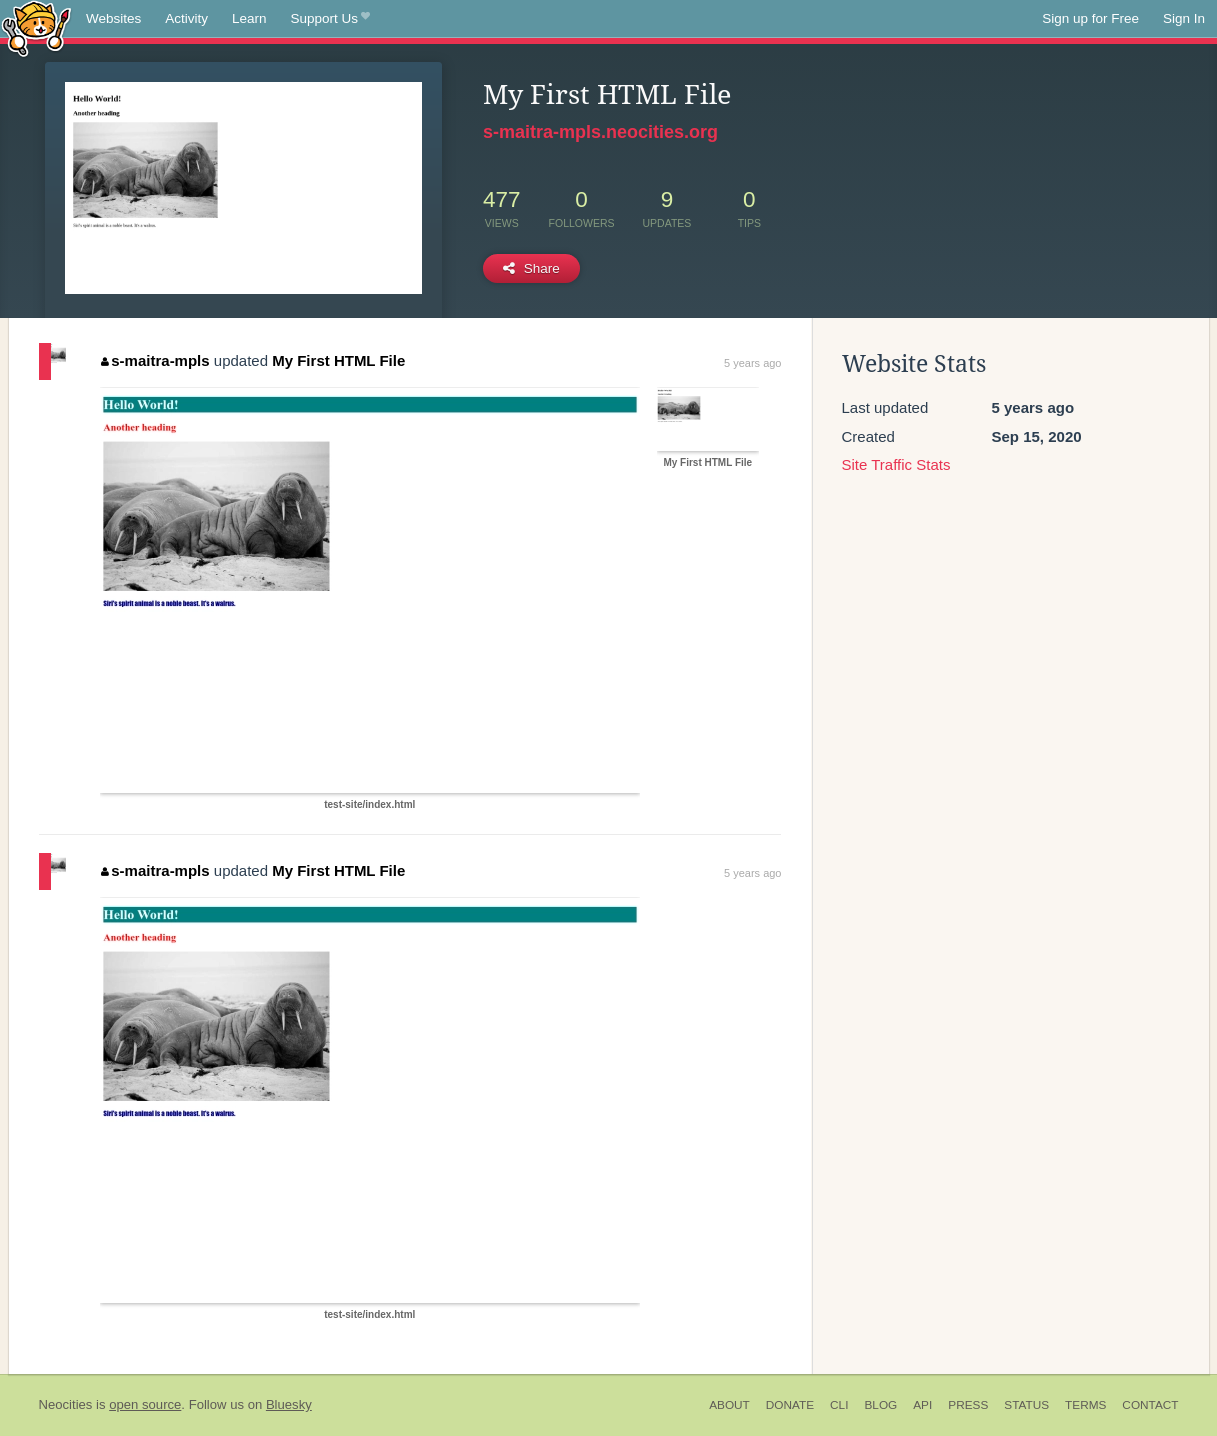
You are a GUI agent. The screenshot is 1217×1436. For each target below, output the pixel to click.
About (729, 1405)
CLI (839, 1405)
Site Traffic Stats (896, 464)
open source (145, 1404)
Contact (1150, 1405)
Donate (790, 1405)
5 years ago (752, 363)
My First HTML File (338, 360)
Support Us (330, 19)
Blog (880, 1405)
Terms (1085, 1405)
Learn (249, 18)
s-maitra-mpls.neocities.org (600, 132)
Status (1026, 1405)
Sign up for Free (1090, 18)
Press (968, 1405)
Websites (113, 18)
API (922, 1405)
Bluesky (289, 1404)
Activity (186, 18)
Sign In (1184, 18)
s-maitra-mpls (155, 360)
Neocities (66, 1404)
